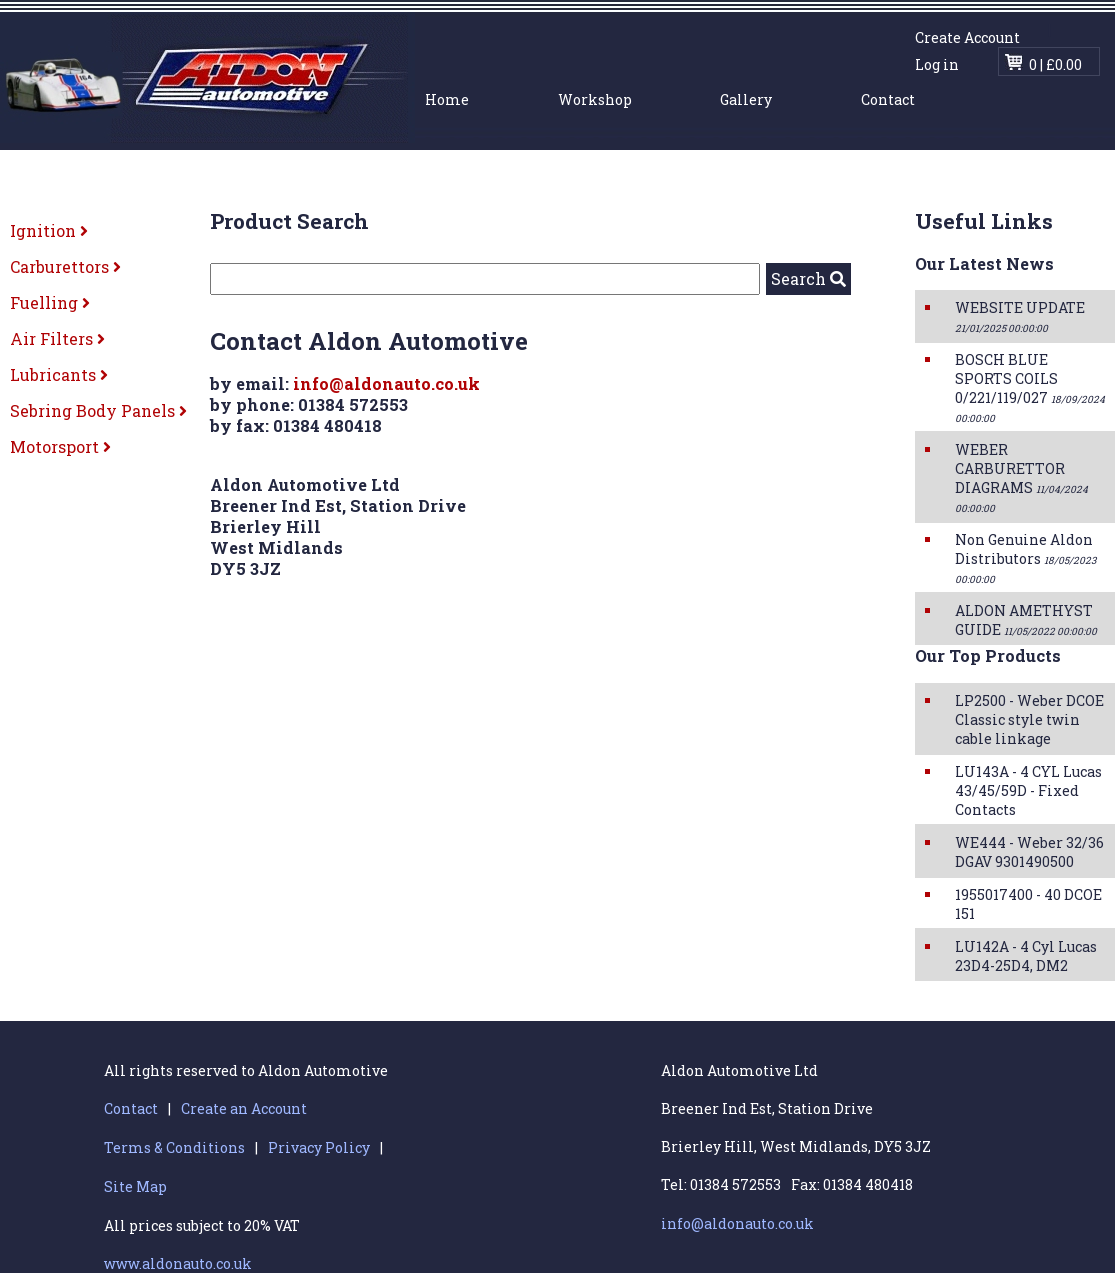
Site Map (135, 1186)
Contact (888, 99)
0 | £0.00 (1055, 64)
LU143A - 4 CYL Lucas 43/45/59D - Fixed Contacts (1028, 790)
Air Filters (57, 338)
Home (447, 99)
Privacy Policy (319, 1147)
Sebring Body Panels (98, 410)
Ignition (49, 230)
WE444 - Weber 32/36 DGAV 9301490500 (1029, 852)
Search (808, 278)
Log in (937, 64)
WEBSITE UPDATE (1020, 316)
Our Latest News (984, 263)
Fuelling (50, 302)
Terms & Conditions (174, 1147)
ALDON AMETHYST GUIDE (1026, 620)
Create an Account (244, 1108)
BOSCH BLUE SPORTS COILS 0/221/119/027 (1030, 387)
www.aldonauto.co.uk (178, 1263)
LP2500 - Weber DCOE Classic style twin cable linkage (1029, 719)
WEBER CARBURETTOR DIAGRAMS (1021, 477)
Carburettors (65, 266)
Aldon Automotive (207, 77)
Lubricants (59, 374)
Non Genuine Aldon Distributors (1025, 558)
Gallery (746, 99)
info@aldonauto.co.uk (386, 383)
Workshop (595, 99)
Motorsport (60, 446)
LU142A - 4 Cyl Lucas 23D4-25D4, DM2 (1026, 956)
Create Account (967, 37)
